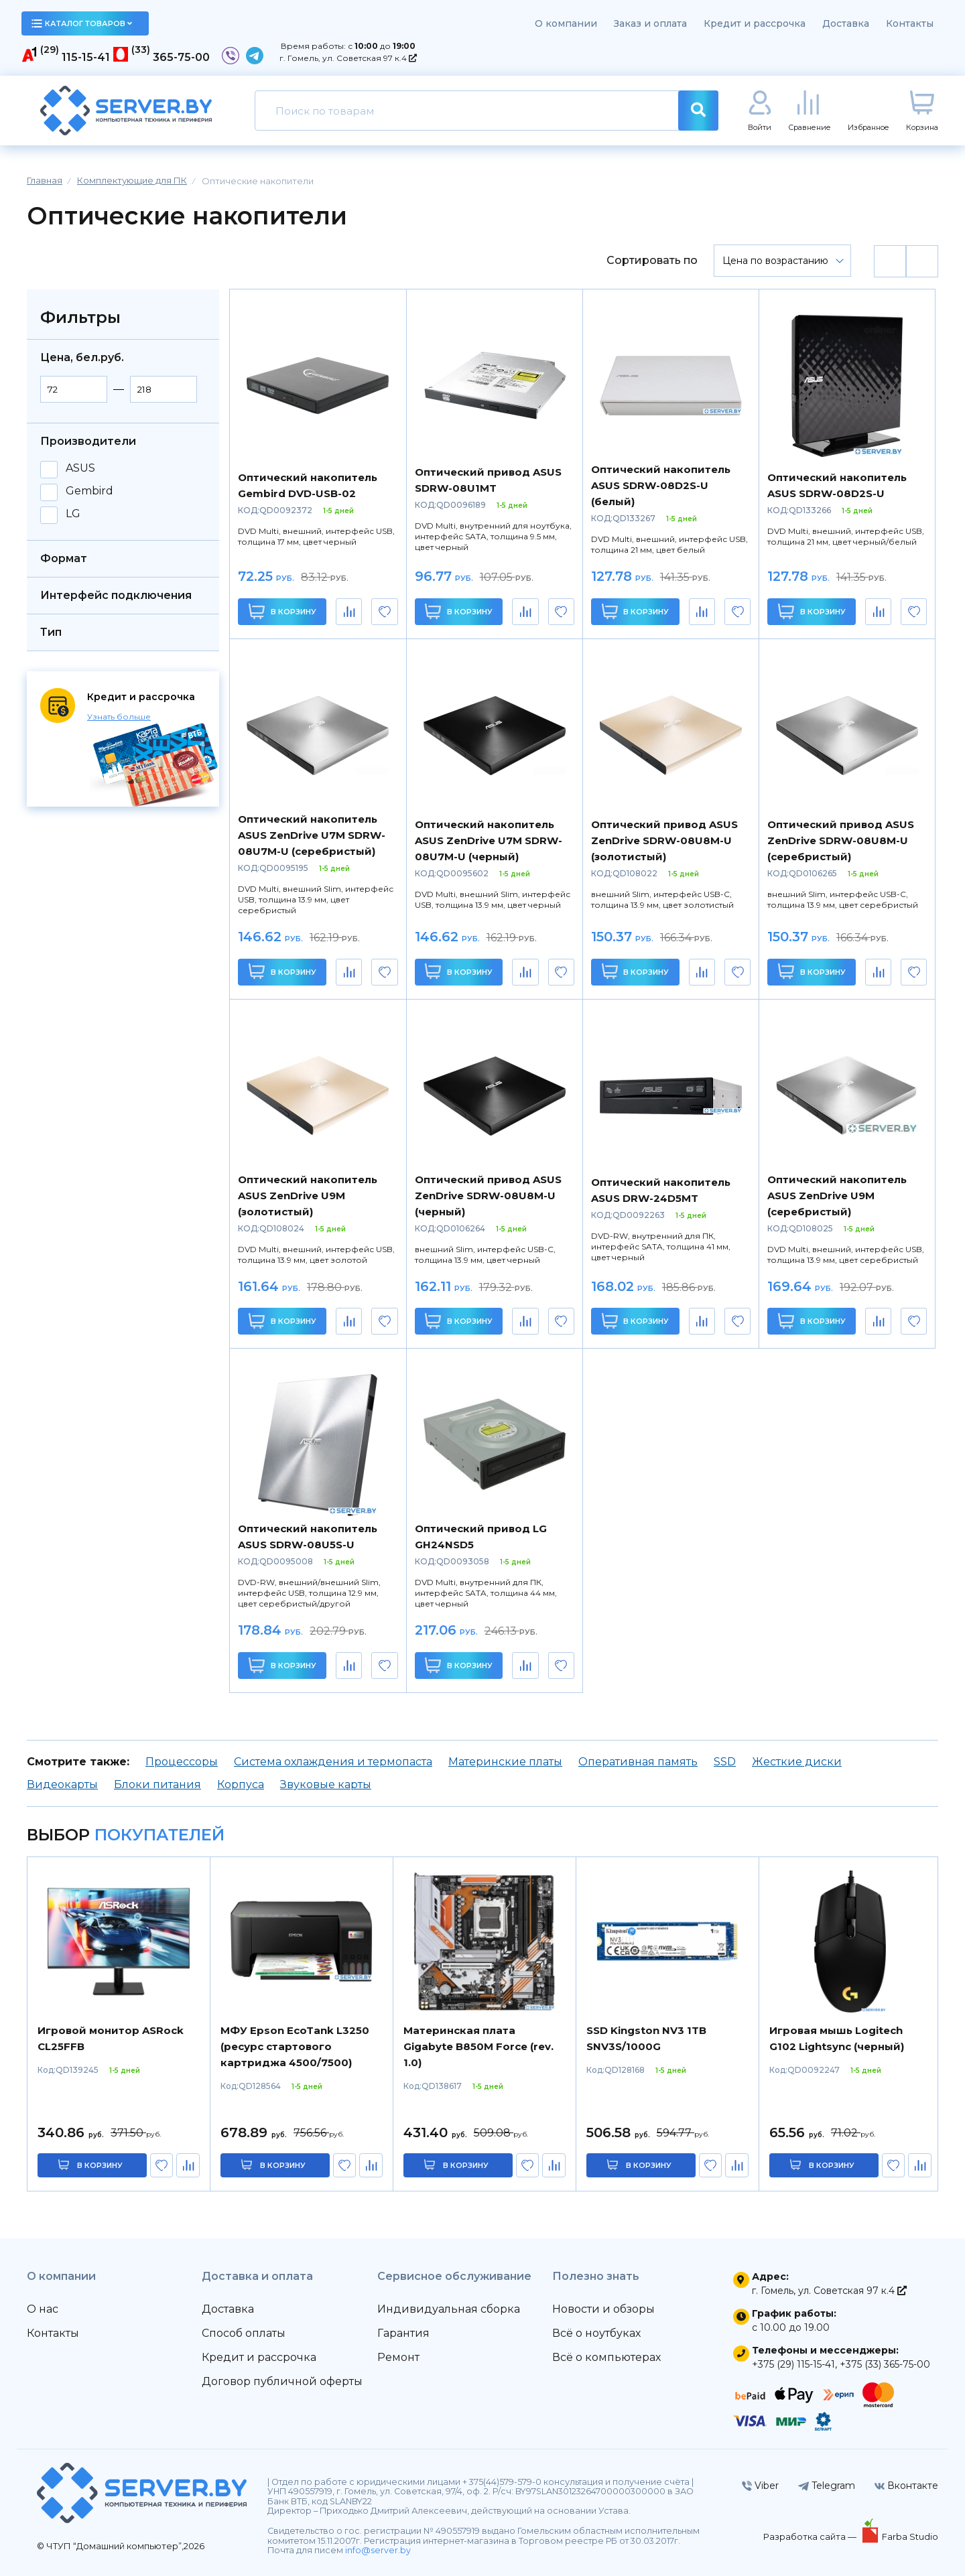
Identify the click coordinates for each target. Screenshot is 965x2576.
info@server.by (378, 2550)
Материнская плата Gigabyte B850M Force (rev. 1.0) (478, 2046)
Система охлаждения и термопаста (333, 1761)
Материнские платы (505, 1761)
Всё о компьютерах (606, 2357)
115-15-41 (86, 57)
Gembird (89, 491)
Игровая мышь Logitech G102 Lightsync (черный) (836, 2038)
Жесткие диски (797, 1761)
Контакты (910, 23)
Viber (760, 2486)
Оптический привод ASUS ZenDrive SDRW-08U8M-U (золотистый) (664, 840)
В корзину (282, 611)
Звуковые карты (325, 1784)
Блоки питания (157, 1784)
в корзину (100, 2165)
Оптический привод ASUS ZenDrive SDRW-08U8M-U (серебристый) (840, 840)
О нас (42, 2309)
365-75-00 (181, 57)
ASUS (80, 468)
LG (73, 514)
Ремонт (398, 2357)
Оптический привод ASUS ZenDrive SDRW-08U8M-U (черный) (488, 1195)
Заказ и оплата (650, 23)
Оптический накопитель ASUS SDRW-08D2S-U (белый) (660, 485)
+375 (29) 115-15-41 (793, 2364)
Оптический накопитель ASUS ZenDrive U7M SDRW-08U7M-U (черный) (488, 840)
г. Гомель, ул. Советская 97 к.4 (348, 58)
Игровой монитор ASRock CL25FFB (111, 2038)
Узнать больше (119, 716)
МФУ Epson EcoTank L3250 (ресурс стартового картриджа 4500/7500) (294, 2046)
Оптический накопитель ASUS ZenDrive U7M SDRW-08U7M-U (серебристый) (311, 835)
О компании (566, 23)
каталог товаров (81, 23)
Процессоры (181, 1761)
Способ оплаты (243, 2333)
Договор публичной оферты (282, 2381)
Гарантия (403, 2333)
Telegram (826, 2486)
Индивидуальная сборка (448, 2309)
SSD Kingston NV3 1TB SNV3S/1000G (646, 2038)
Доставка (845, 23)
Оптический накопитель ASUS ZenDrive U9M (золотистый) (307, 1195)
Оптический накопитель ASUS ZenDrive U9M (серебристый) (837, 1195)
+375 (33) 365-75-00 (885, 2364)
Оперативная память (638, 1761)
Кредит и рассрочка (755, 23)
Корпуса (240, 1784)
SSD (725, 1761)
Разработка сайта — (810, 2536)
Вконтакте (906, 2486)
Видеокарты (62, 1784)
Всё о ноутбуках (596, 2333)
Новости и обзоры (603, 2309)
